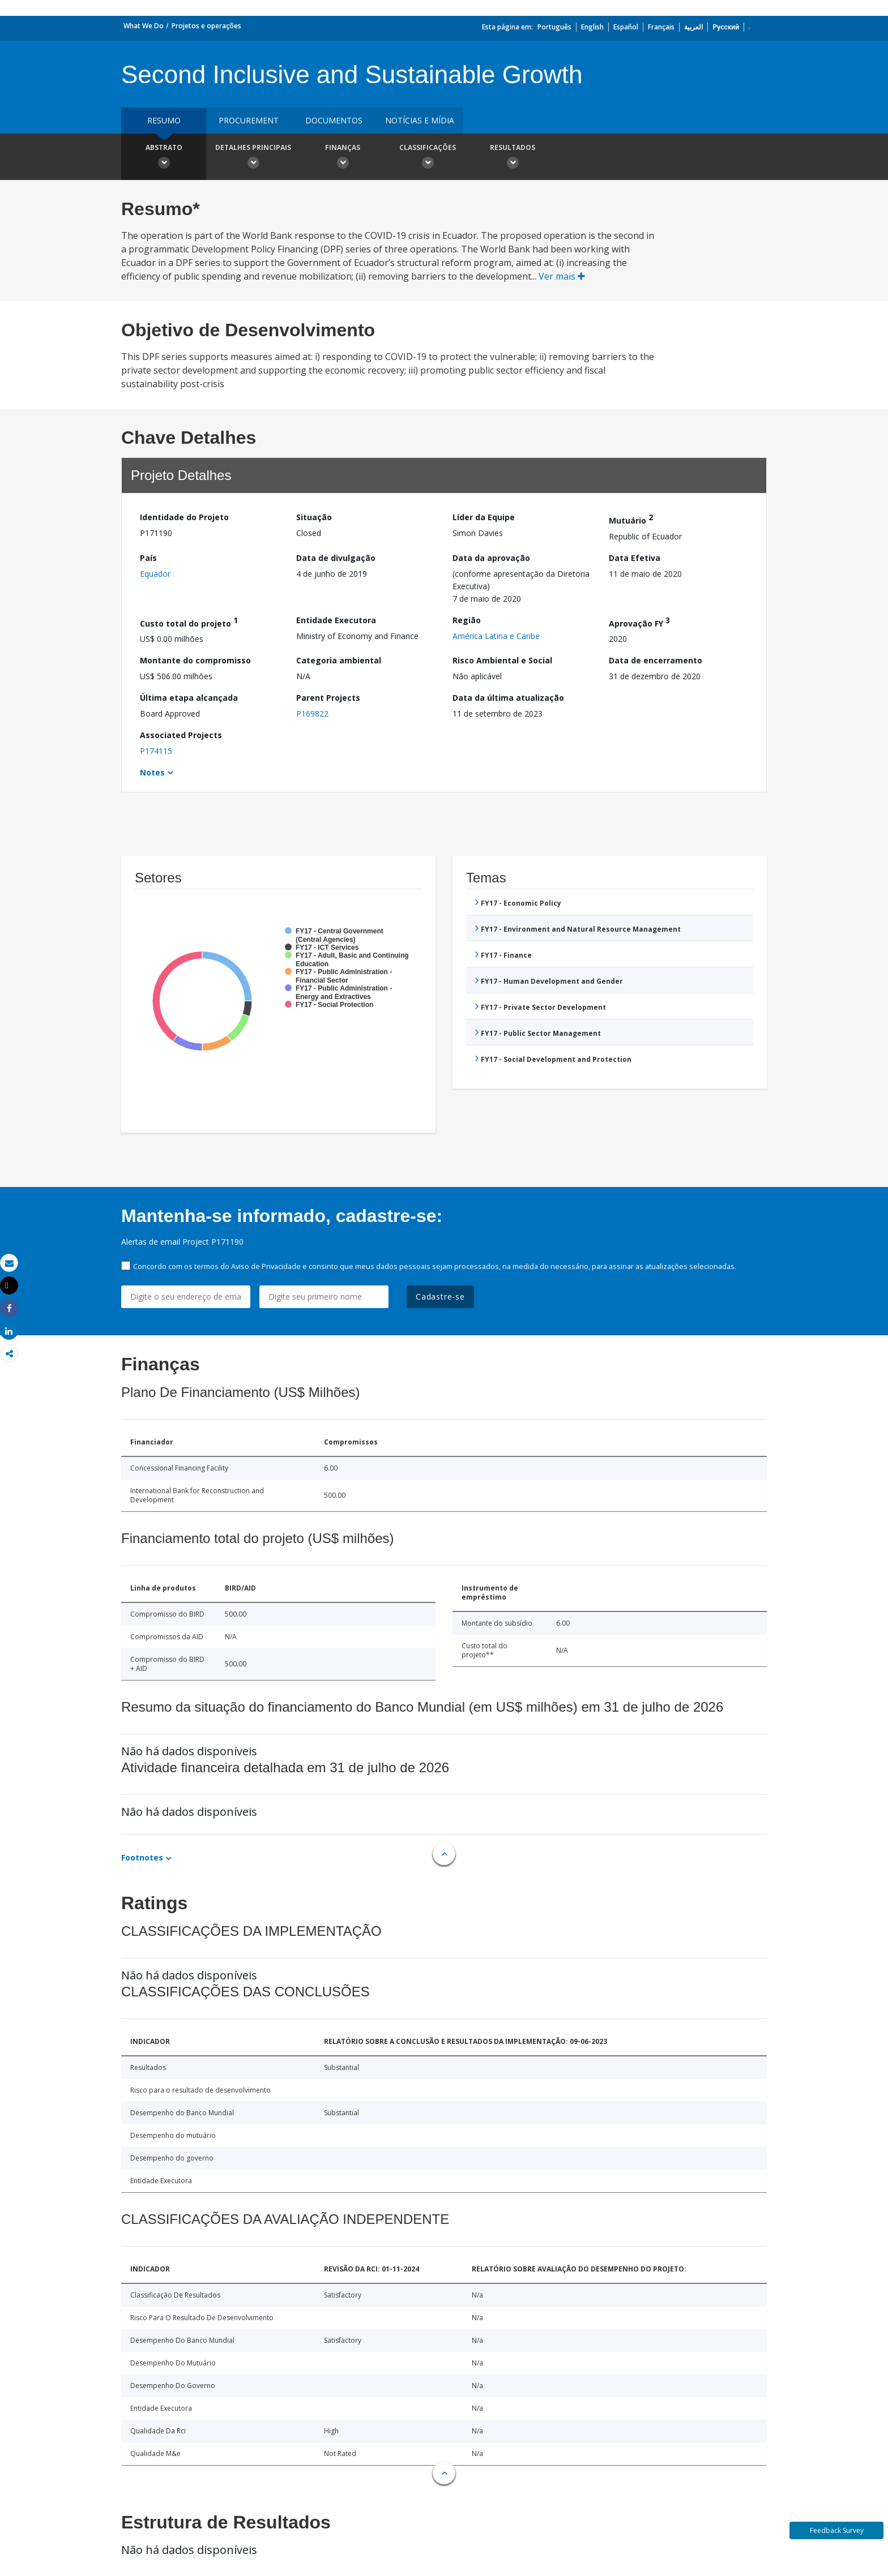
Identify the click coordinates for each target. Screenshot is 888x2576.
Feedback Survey (837, 2530)
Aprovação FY (639, 622)
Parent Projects (328, 697)
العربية (693, 27)
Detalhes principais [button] (253, 158)
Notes (152, 772)
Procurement (249, 120)
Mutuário (631, 519)
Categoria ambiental (338, 660)
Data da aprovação (491, 557)
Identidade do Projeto (184, 517)
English (592, 27)
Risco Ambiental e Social (502, 660)
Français (661, 27)
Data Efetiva (634, 557)
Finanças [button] (342, 158)
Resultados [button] (512, 158)
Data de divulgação (335, 557)
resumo (164, 120)
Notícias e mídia (419, 120)
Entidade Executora (336, 620)
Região (466, 620)
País (148, 557)
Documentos (333, 120)
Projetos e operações (206, 26)
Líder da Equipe (483, 517)
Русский (725, 27)
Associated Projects (181, 735)
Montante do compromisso (195, 660)
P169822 (312, 713)
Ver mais (562, 276)
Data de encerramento (655, 660)
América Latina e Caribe (496, 636)
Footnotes (142, 1857)
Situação (314, 517)
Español (625, 27)
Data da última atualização (508, 697)
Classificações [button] (427, 158)
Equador (155, 573)
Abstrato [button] (163, 158)
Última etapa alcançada (189, 697)
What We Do (143, 26)
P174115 (156, 750)
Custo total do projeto (189, 622)
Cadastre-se (440, 1296)
